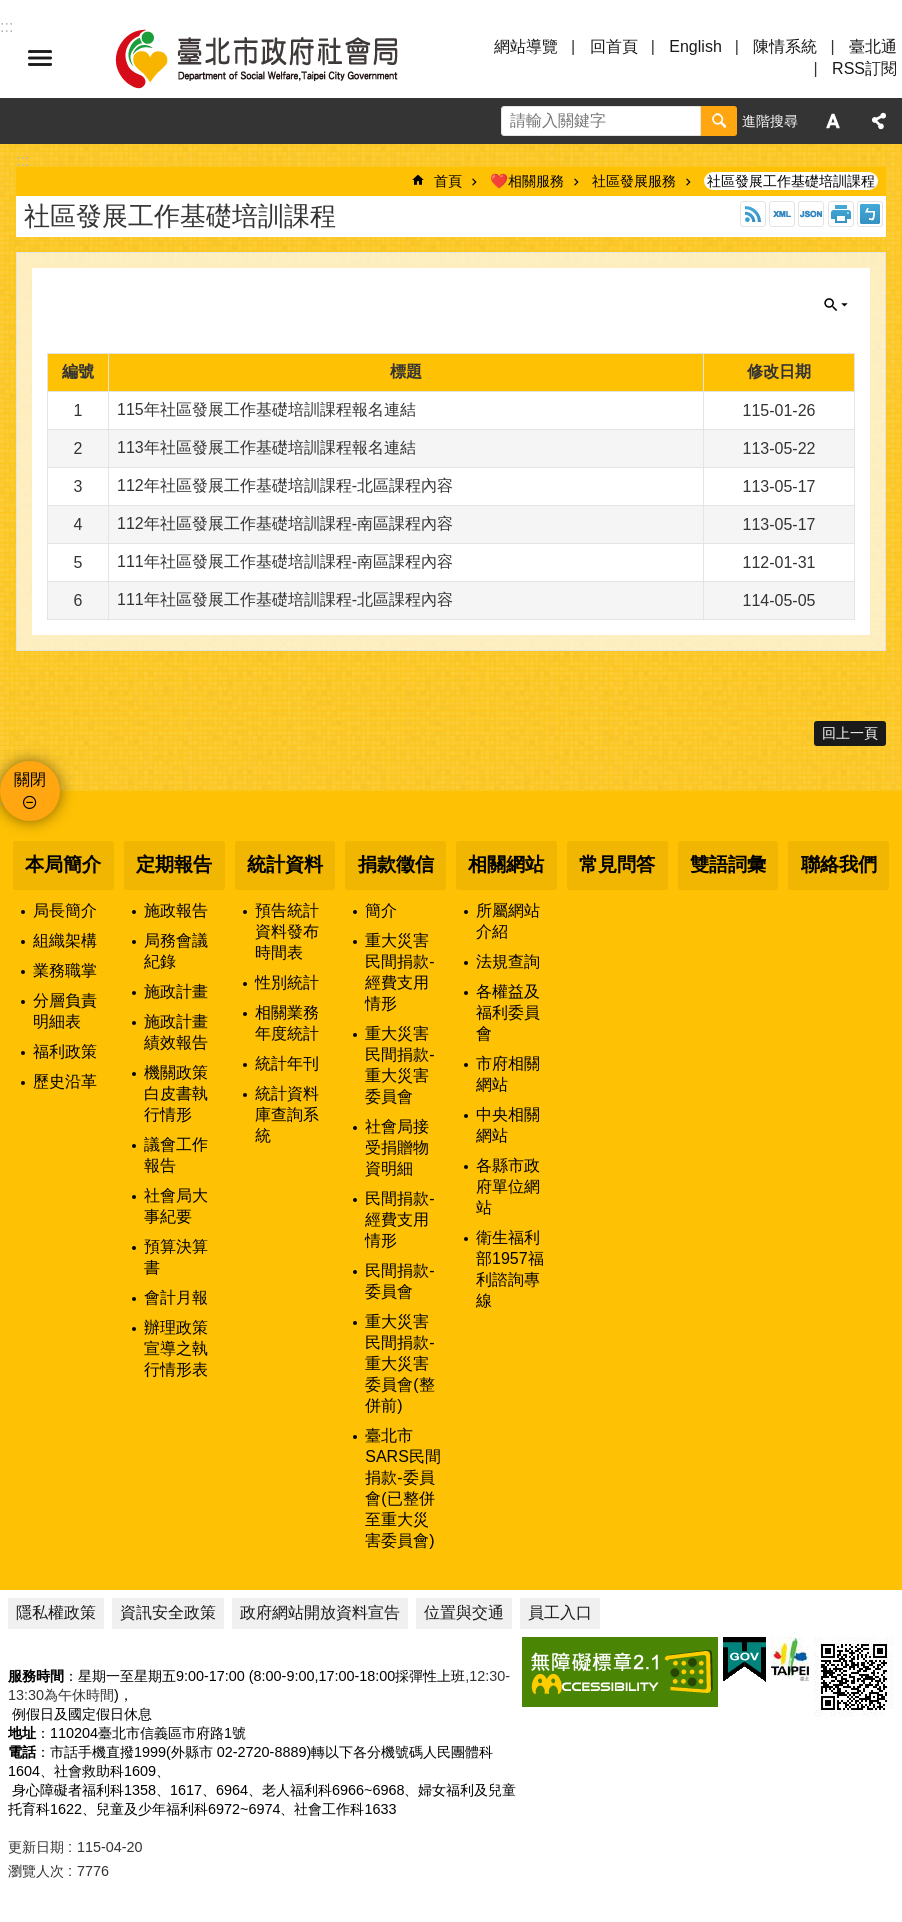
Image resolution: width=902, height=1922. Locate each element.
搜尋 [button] (719, 121)
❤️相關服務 (527, 181)
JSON (811, 214)
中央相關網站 (508, 1125)
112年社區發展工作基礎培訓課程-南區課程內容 (285, 523)
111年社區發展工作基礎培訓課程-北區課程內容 (285, 599)
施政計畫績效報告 (176, 1032)
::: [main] (22, 160)
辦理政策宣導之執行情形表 (176, 1348)
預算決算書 (176, 1257)
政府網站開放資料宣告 (320, 1612)
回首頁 (614, 46)
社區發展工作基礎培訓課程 (791, 181)
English (695, 46)
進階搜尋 (770, 121)
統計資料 (285, 864)
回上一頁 (850, 733)
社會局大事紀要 (176, 1206)
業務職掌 (65, 970)
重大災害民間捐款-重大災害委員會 (399, 1065)
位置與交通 (464, 1612)
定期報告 (174, 864)
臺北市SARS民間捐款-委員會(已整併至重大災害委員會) (403, 1488)
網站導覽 (526, 46)
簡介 (381, 910)
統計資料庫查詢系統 (287, 1114)
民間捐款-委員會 (399, 1281)
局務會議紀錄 (176, 951)
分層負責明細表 (65, 1011)
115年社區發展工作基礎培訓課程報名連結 (266, 409)
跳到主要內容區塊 (10, 10)
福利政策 (65, 1051)
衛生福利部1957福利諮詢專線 (510, 1269)
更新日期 (36, 1847)
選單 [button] (40, 58)
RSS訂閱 (864, 68)
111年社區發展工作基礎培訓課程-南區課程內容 (285, 561)
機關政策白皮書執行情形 (176, 1093)
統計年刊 (287, 1063)
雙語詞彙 (728, 864)
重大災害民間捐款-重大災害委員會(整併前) (399, 1363)
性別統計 (287, 982)
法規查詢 (508, 961)
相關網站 (506, 864)
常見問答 (617, 864)
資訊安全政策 (168, 1612)
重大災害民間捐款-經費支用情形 (399, 972)
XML (782, 214)
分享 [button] (879, 121)
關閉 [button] (836, 305)
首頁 (448, 181)
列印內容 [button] (841, 214)
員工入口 (560, 1612)
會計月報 (176, 1297)
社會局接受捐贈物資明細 (397, 1147)
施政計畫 (176, 991)
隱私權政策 (56, 1612)
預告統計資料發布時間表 (287, 931)
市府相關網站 (508, 1074)
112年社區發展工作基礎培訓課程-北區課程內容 (285, 485)
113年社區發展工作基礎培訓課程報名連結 (266, 447)
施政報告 (176, 910)
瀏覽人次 (36, 1871)
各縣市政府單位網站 (508, 1186)
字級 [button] (833, 121)
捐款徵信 (396, 864)
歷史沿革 (65, 1081)
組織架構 (65, 940)
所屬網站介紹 (508, 921)
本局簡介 (63, 864)
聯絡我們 (839, 864)
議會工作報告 (176, 1155)
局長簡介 (65, 910)
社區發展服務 (634, 181)
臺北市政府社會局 (280, 58)
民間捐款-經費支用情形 (399, 1219)
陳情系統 (785, 46)
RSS (753, 214)
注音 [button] (870, 214)
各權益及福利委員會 (508, 1012)
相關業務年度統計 (287, 1023)
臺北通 (873, 46)
